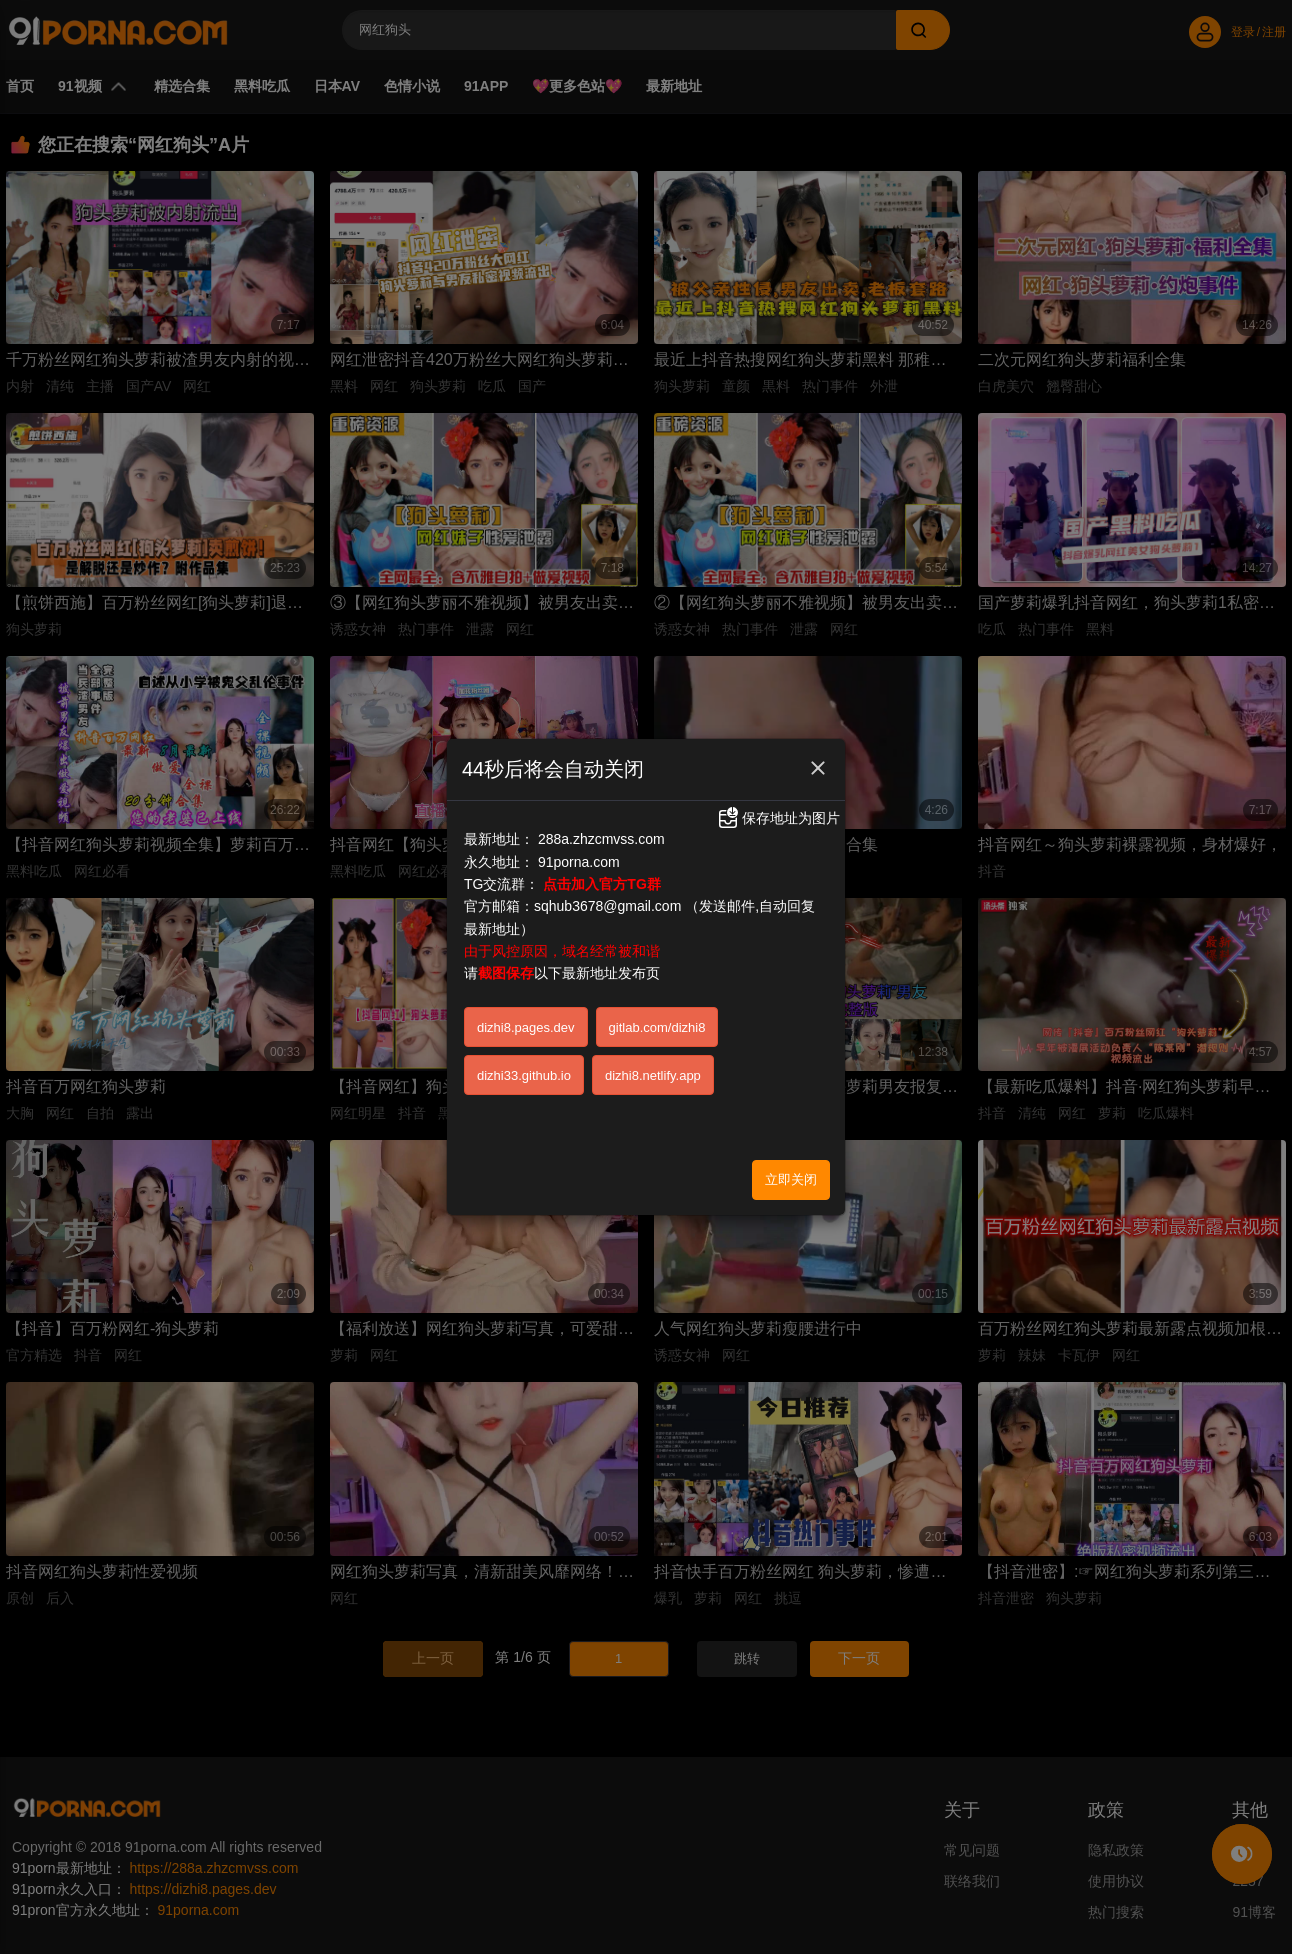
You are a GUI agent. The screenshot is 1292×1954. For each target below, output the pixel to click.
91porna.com (579, 862)
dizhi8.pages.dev (526, 1027)
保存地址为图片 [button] (778, 818)
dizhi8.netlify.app (653, 1075)
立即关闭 (791, 1179)
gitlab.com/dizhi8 (657, 1027)
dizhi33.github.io (524, 1075)
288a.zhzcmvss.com (601, 839)
